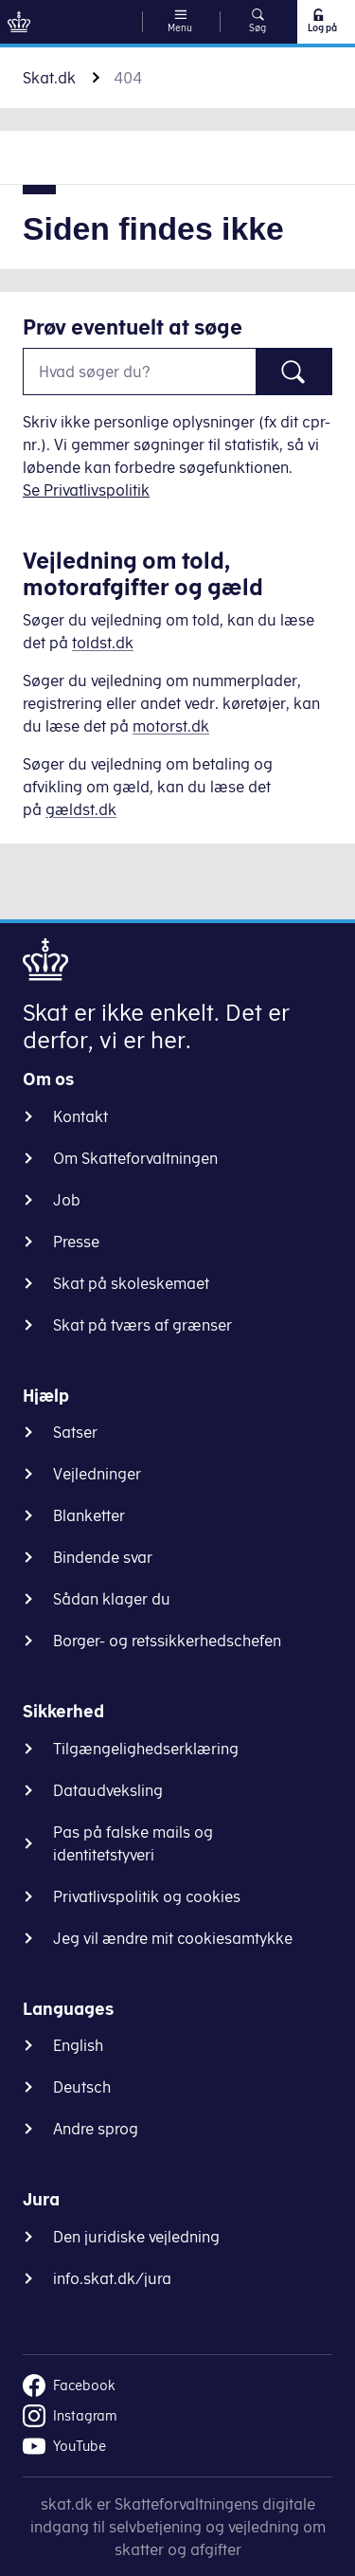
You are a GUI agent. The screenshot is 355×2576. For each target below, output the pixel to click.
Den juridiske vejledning (136, 2236)
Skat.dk (49, 77)
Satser (75, 1432)
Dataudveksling (108, 1790)
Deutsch (82, 2086)
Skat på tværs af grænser (142, 1324)
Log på (321, 21)
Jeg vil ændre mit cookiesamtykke (173, 1938)
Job (66, 1199)
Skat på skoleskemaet (131, 1283)
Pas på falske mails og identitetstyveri (133, 1843)
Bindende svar (102, 1557)
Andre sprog (95, 2128)
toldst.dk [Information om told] (102, 642)
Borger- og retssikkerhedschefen (167, 1640)
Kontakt (80, 1116)
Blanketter (89, 1515)
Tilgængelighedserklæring (146, 1748)
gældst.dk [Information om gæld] (80, 809)
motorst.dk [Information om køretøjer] (171, 726)
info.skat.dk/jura (112, 2278)
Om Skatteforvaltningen (135, 1158)
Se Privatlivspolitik (86, 490)
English (78, 2045)
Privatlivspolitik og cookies (146, 1896)
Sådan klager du (111, 1598)
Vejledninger (97, 1473)
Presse (76, 1241)
